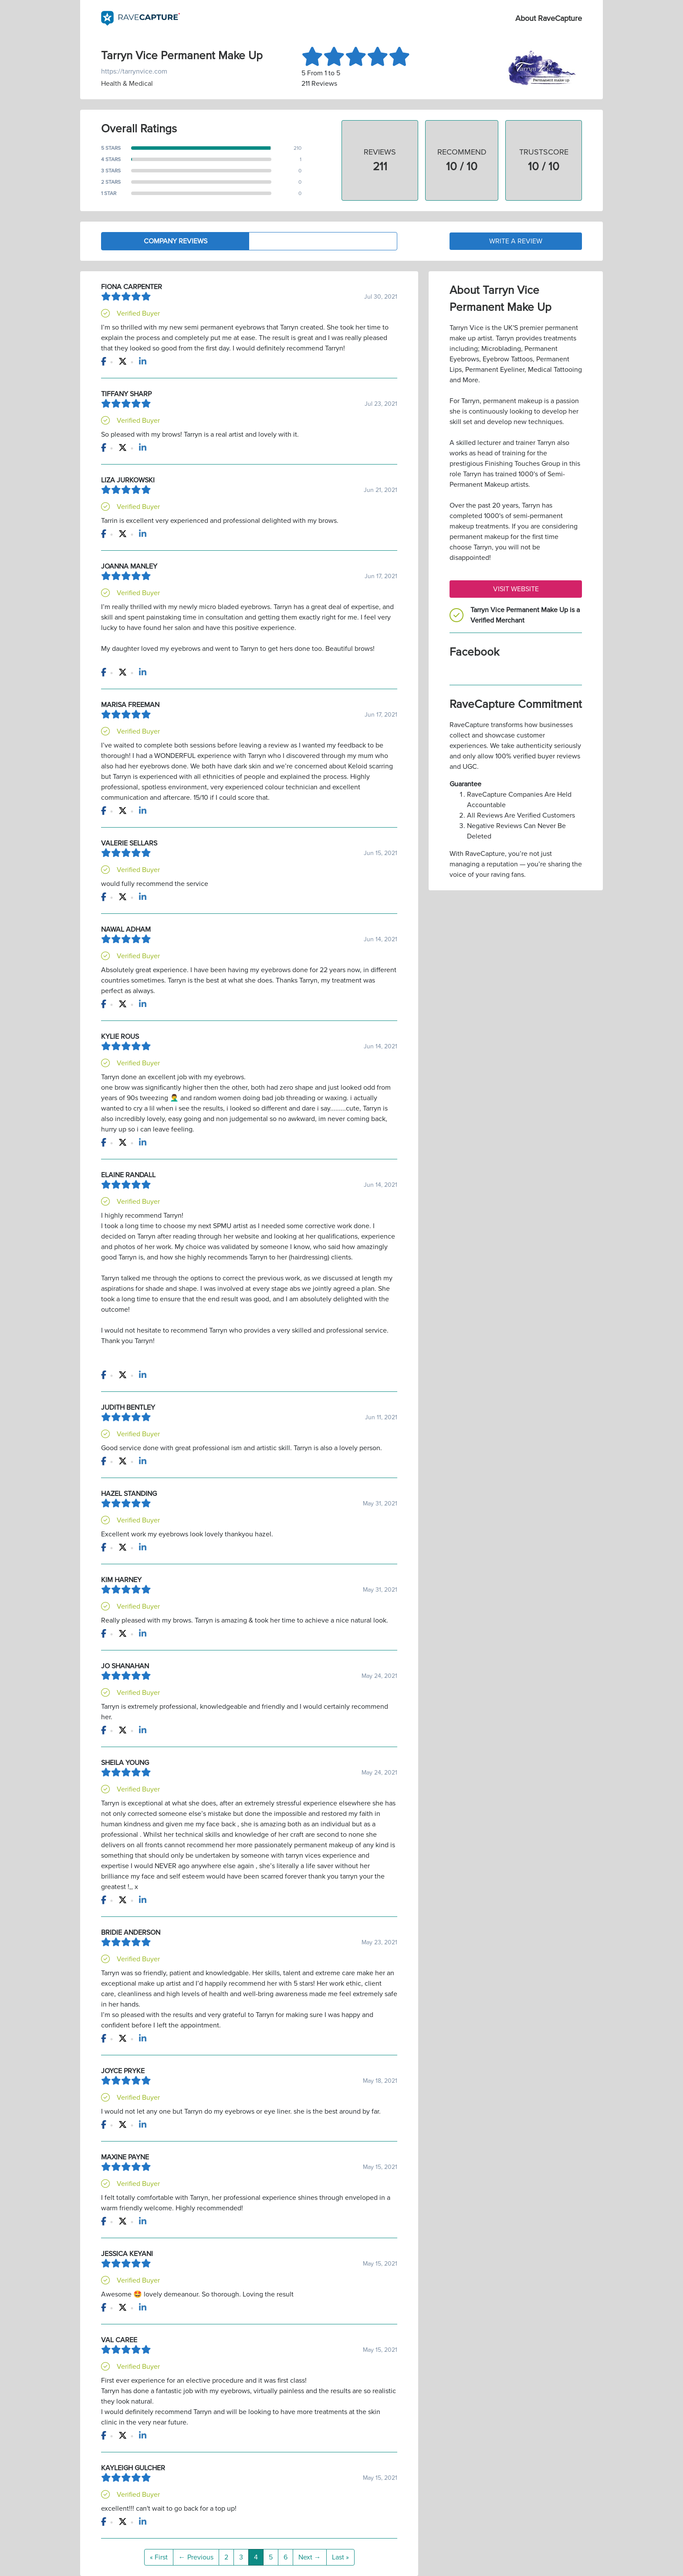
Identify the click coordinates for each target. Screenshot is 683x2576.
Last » (340, 2557)
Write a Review (515, 241)
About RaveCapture (548, 18)
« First (159, 2557)
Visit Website (516, 589)
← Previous (196, 2557)
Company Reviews (175, 241)
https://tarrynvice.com (134, 71)
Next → (309, 2557)
